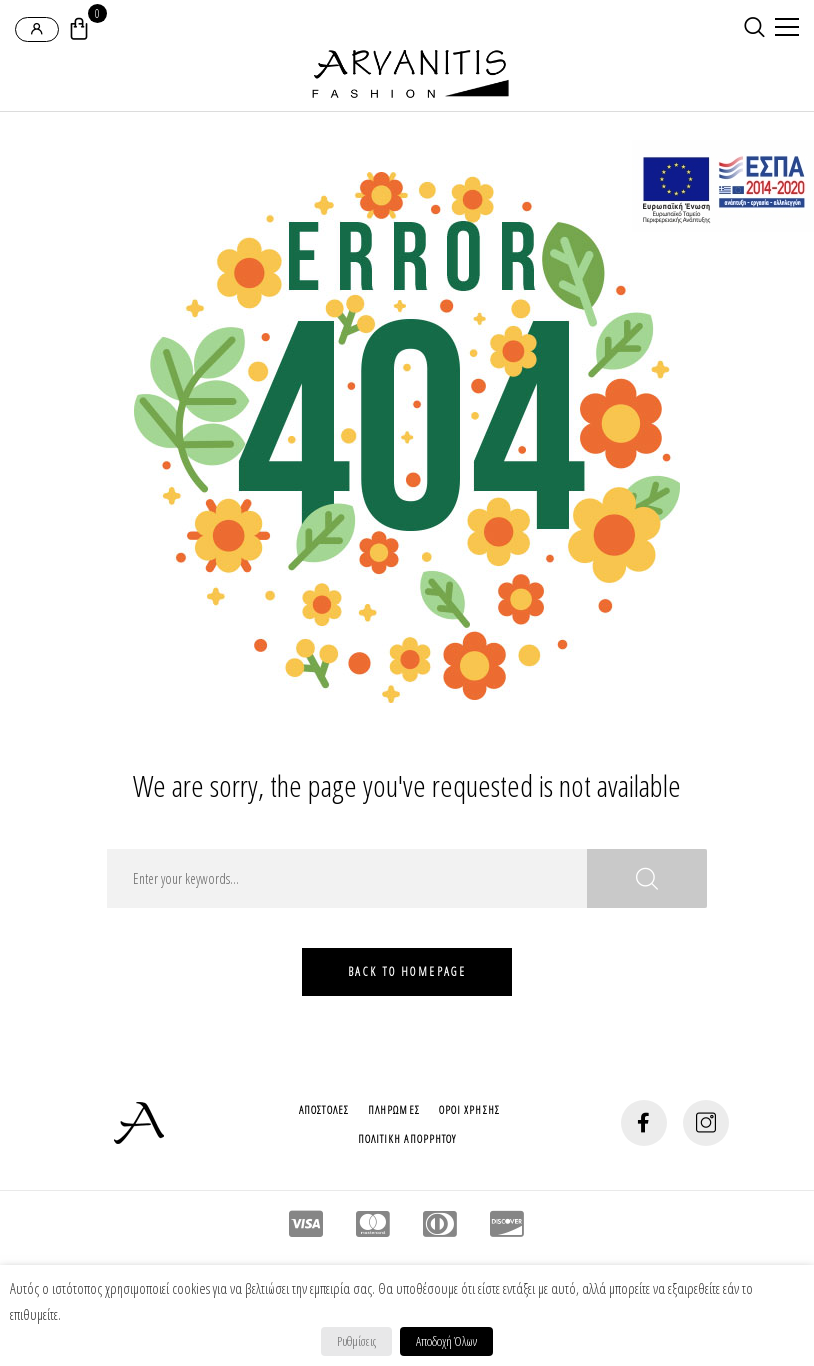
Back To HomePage (407, 971)
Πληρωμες (394, 1109)
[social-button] (644, 1123)
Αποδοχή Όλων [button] (446, 1341)
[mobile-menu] (784, 29)
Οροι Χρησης (469, 1109)
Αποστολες (324, 1109)
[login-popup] (37, 29)
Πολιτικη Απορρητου (407, 1138)
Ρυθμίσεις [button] (356, 1341)
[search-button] (754, 27)
